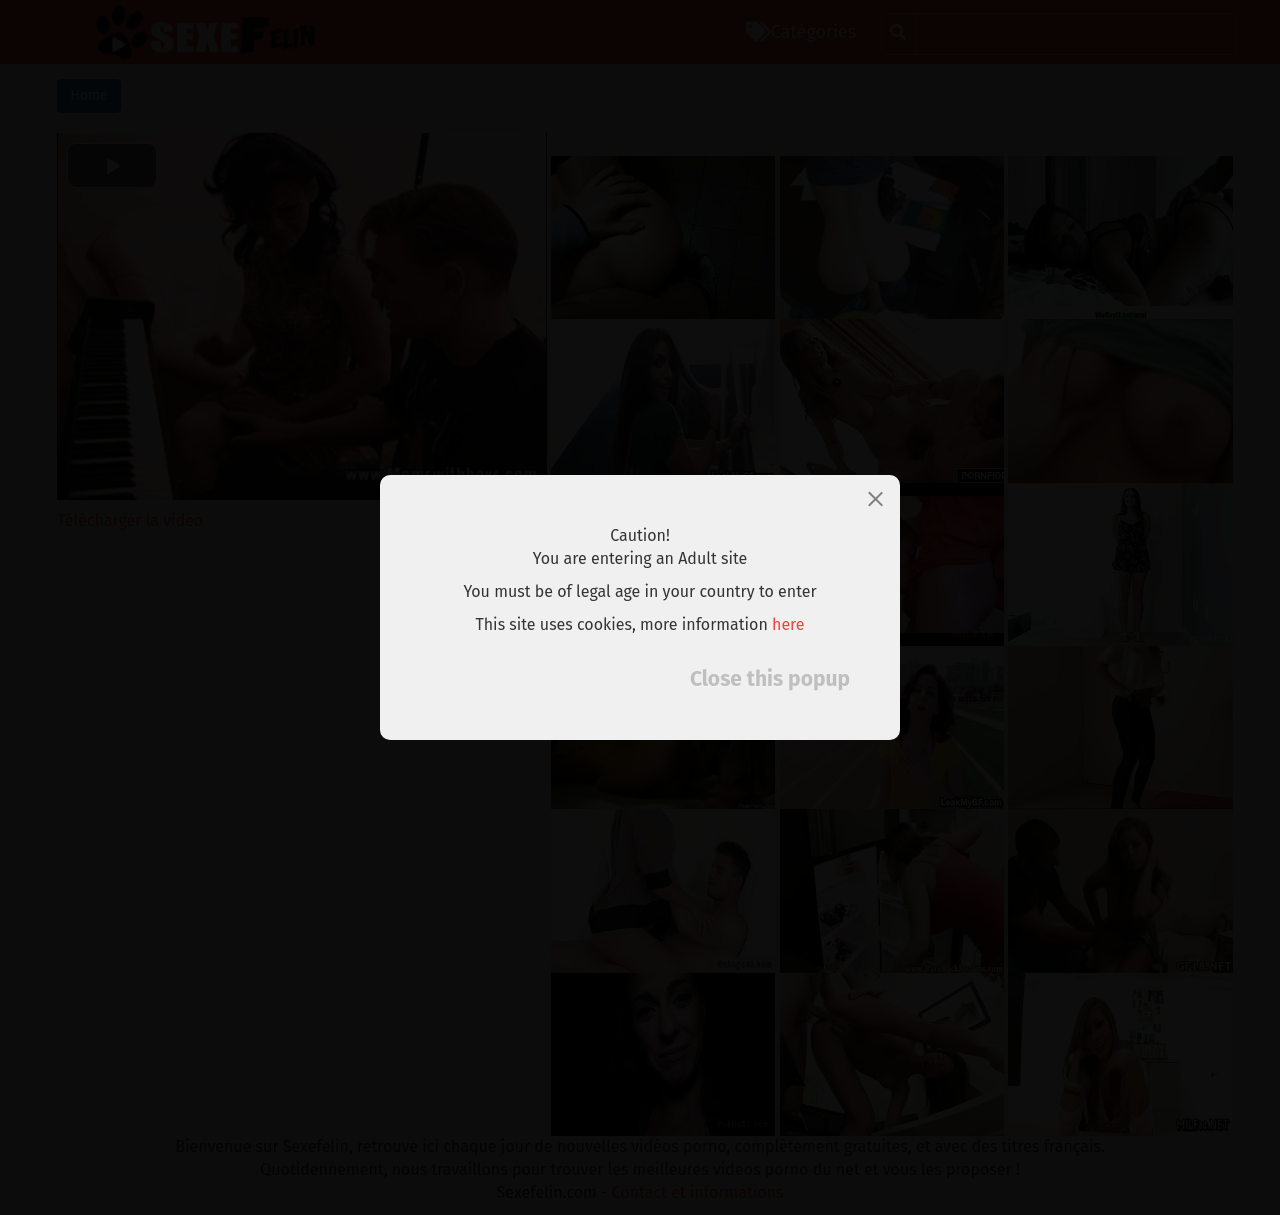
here (788, 624)
